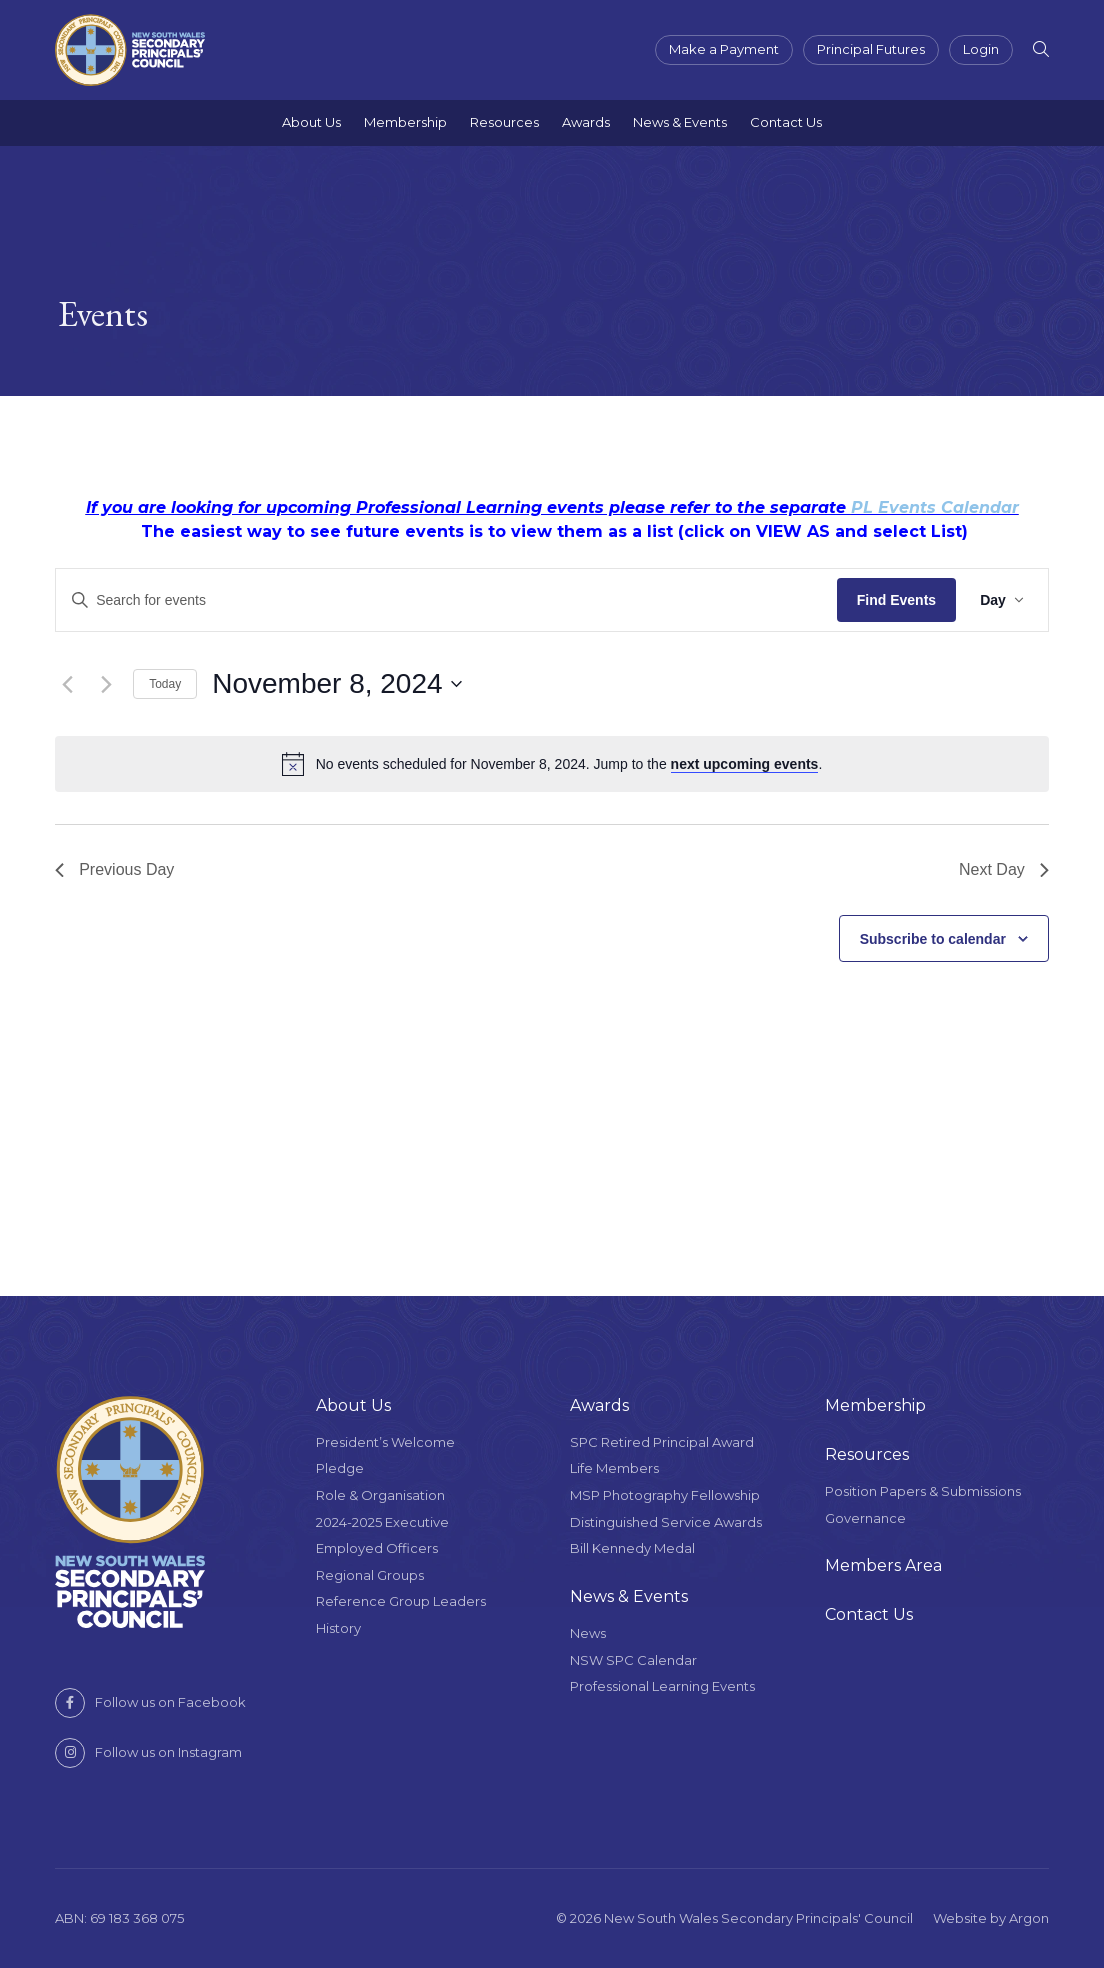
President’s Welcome (385, 1442)
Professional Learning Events (662, 1686)
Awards (586, 122)
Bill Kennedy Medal (632, 1548)
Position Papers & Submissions (923, 1491)
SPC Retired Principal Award (662, 1442)
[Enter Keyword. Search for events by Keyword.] (446, 600)
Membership (405, 122)
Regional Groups (370, 1575)
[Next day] (106, 684)
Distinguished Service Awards (666, 1522)
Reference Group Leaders (401, 1601)
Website (960, 1918)
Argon (1029, 1918)
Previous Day (114, 869)
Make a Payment (724, 49)
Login (981, 49)
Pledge (340, 1468)
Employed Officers (377, 1548)
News (588, 1633)
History (338, 1628)
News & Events (680, 122)
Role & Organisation (380, 1495)
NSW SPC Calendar (633, 1660)
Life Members (614, 1468)
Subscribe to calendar (933, 939)
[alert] (552, 764)
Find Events (896, 600)
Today (165, 684)
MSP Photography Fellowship (665, 1495)
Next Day (1004, 869)
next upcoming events (745, 764)
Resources (504, 122)
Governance (865, 1518)
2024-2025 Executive (382, 1522)
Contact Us (786, 122)
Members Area (883, 1565)
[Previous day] (67, 684)
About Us (311, 122)
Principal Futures (871, 49)
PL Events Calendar (935, 507)
